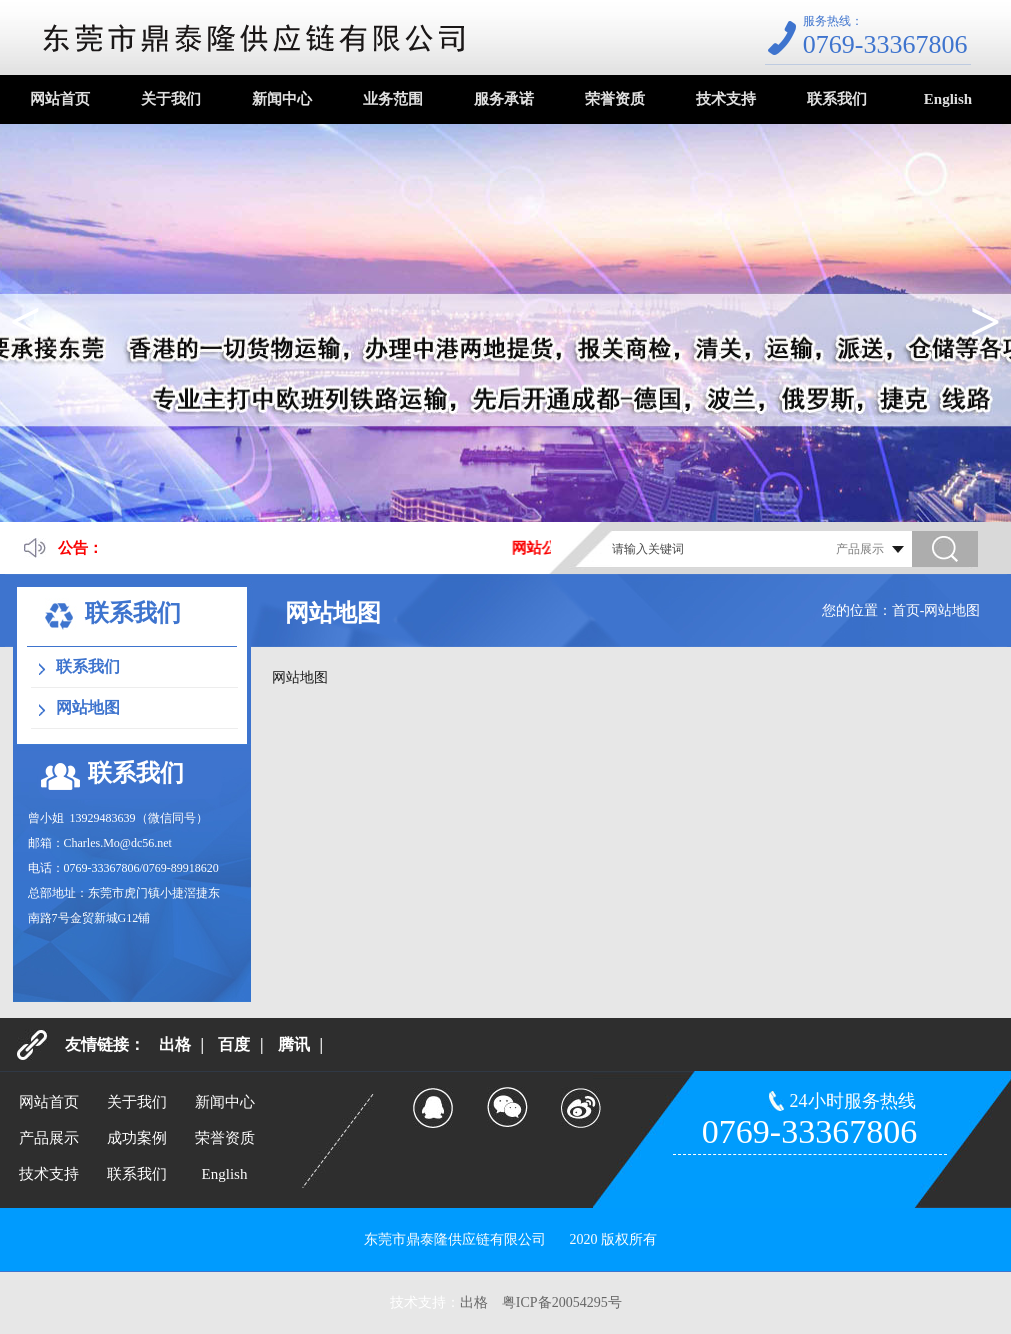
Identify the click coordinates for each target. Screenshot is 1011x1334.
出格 (175, 1044)
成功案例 (137, 1138)
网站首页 (60, 99)
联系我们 (837, 99)
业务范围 (393, 99)
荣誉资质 (615, 99)
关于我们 (171, 99)
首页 (906, 610)
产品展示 (49, 1138)
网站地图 (88, 707)
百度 (234, 1044)
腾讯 (294, 1044)
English (948, 99)
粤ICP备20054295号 (562, 1302)
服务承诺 (504, 99)
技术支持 (726, 99)
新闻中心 (282, 99)
